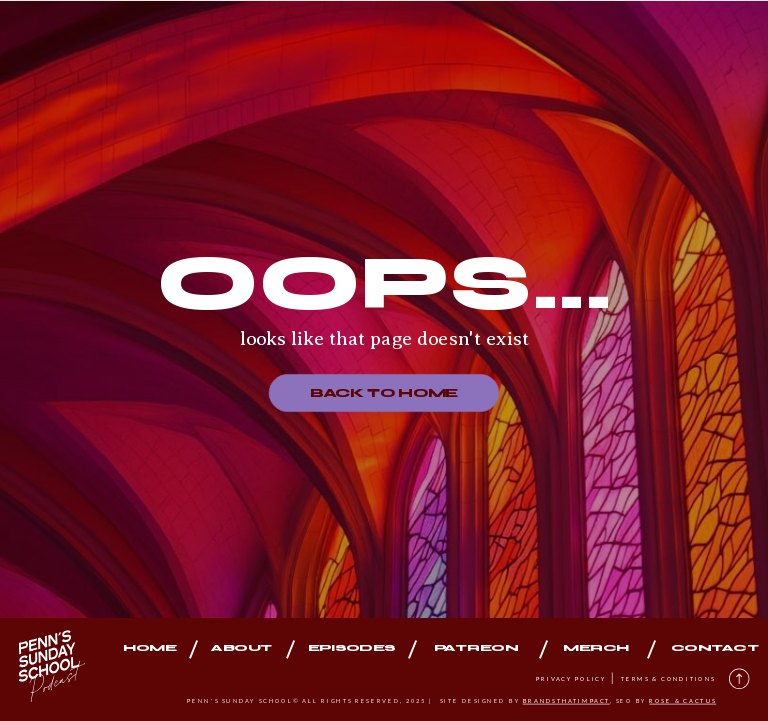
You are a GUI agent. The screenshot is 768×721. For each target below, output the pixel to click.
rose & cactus (682, 700)
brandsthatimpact (566, 700)
